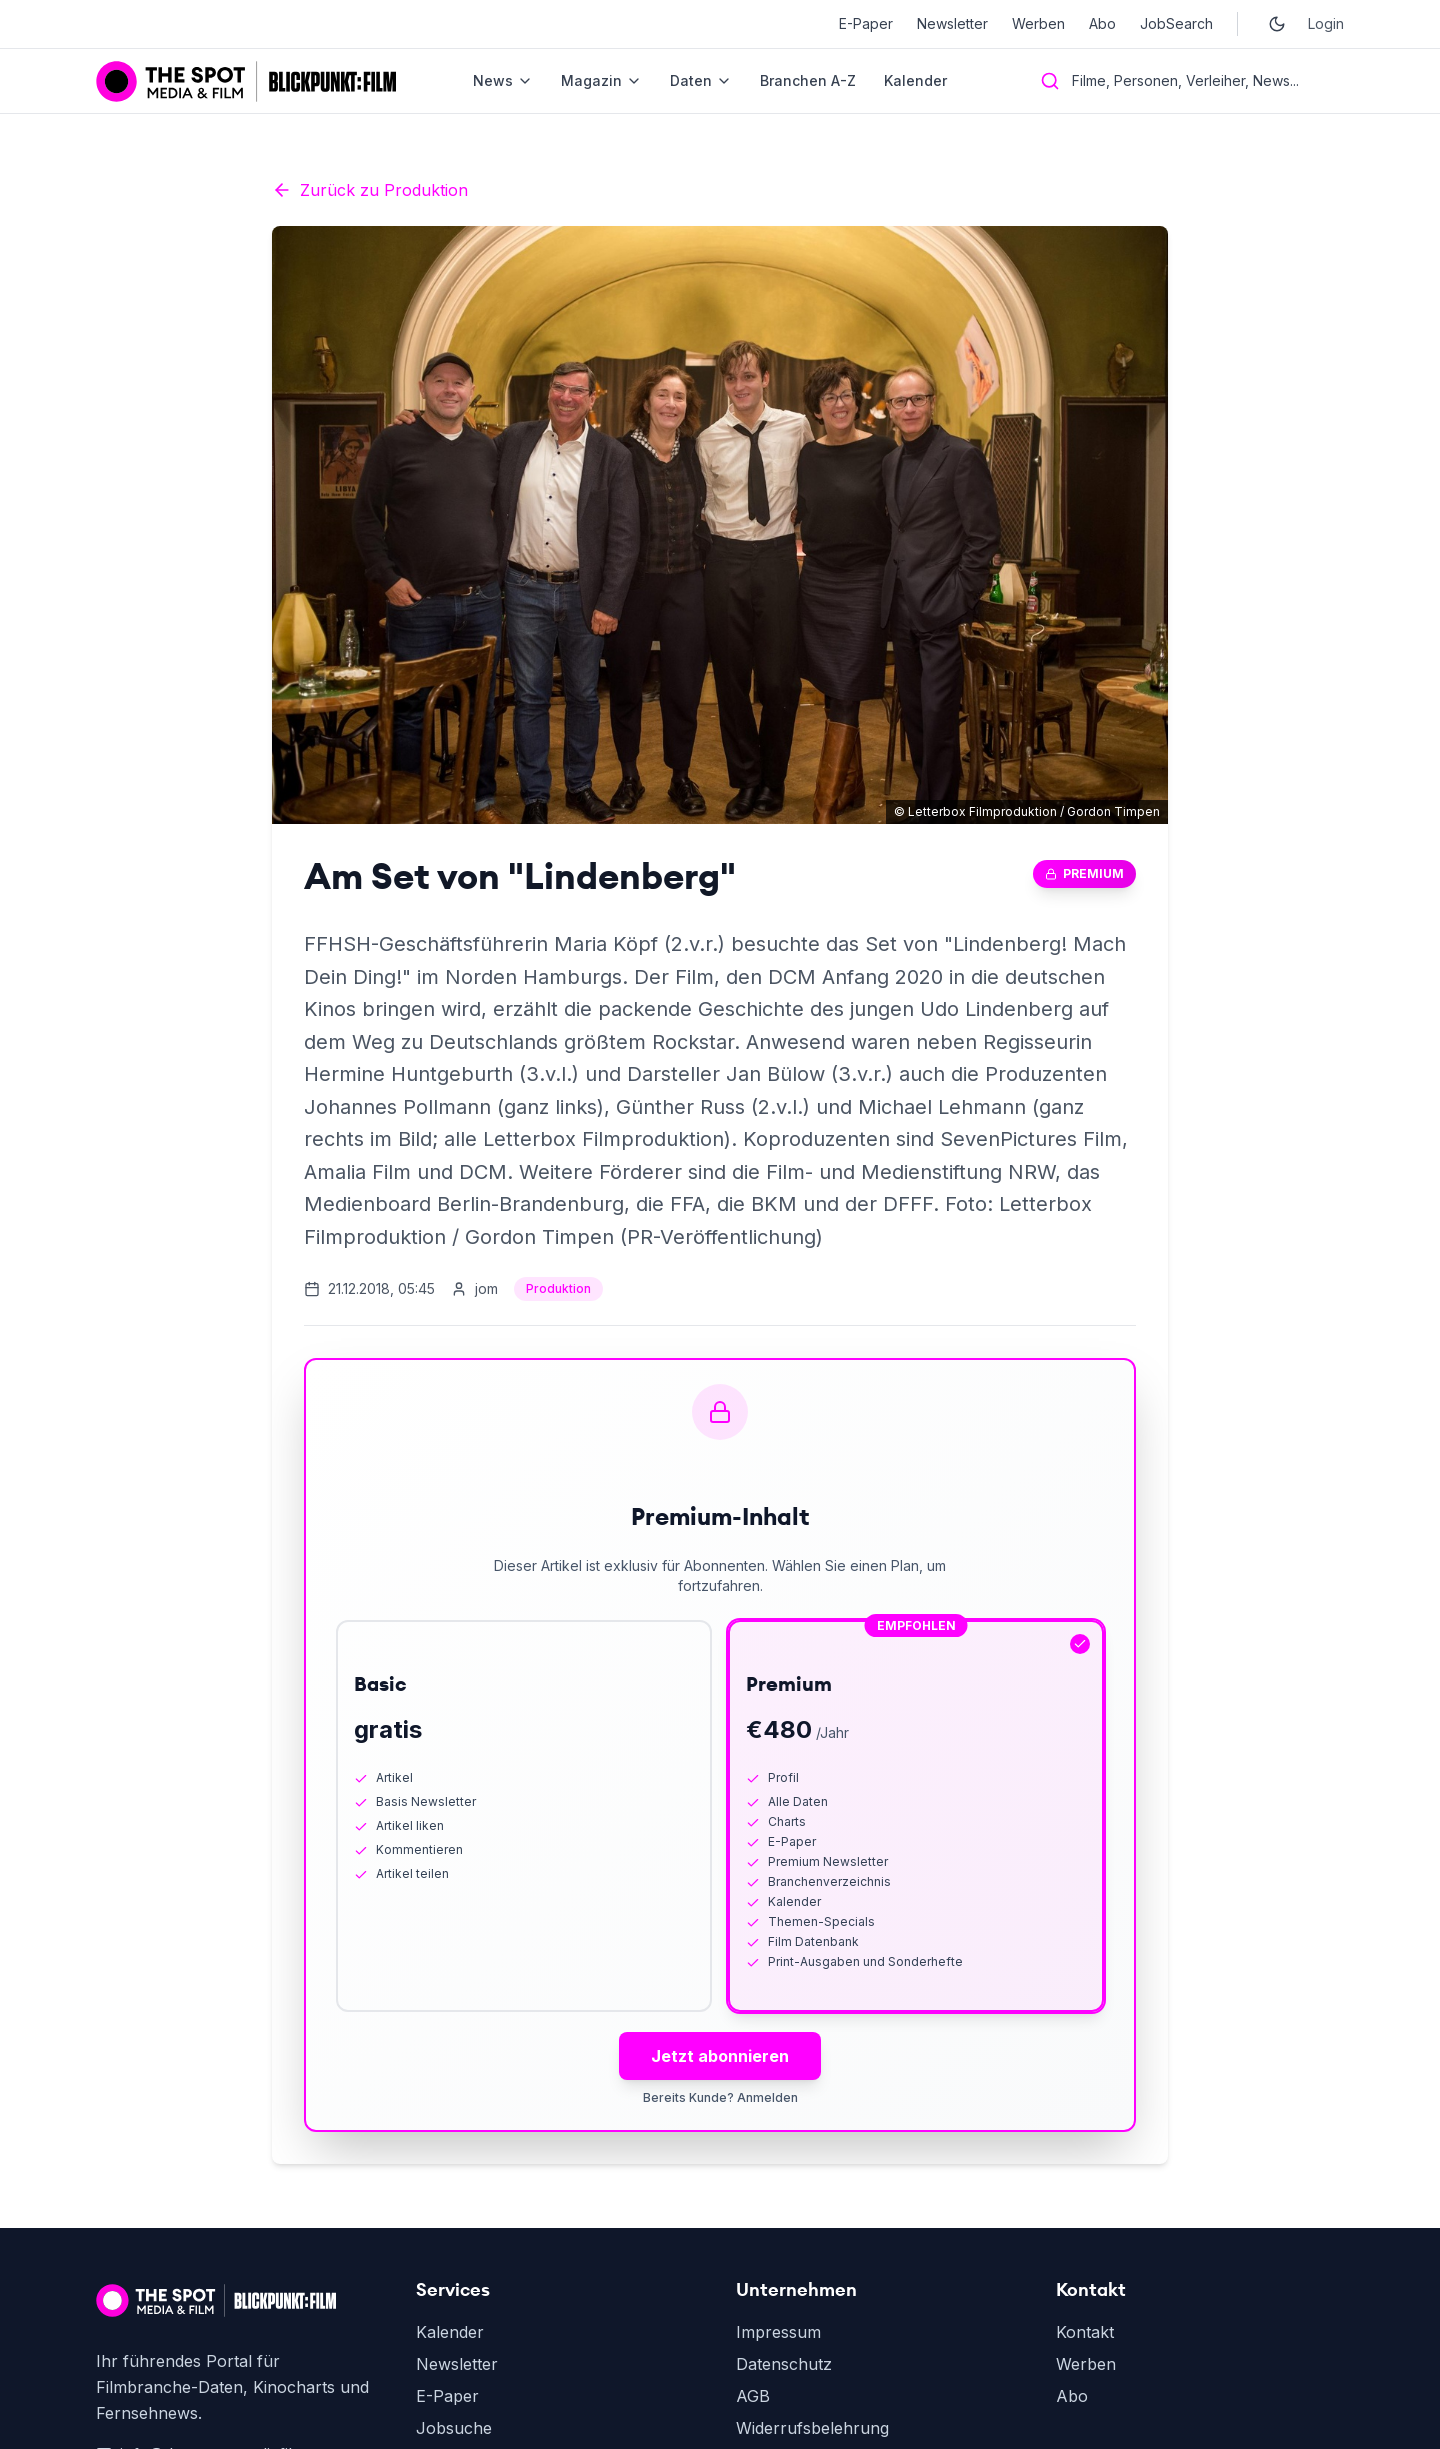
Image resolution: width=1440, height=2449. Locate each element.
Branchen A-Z (808, 80)
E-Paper (866, 23)
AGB (753, 2396)
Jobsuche (454, 2428)
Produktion (558, 1288)
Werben (1038, 23)
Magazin (601, 80)
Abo (1102, 23)
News (503, 80)
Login (1326, 23)
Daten (701, 80)
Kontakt (1085, 2332)
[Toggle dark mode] (1277, 24)
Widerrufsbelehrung (812, 2428)
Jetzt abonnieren (720, 2056)
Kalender (915, 80)
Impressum (778, 2332)
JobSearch (1176, 23)
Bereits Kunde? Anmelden (720, 2097)
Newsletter (952, 23)
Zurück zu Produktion (370, 190)
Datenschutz (784, 2364)
